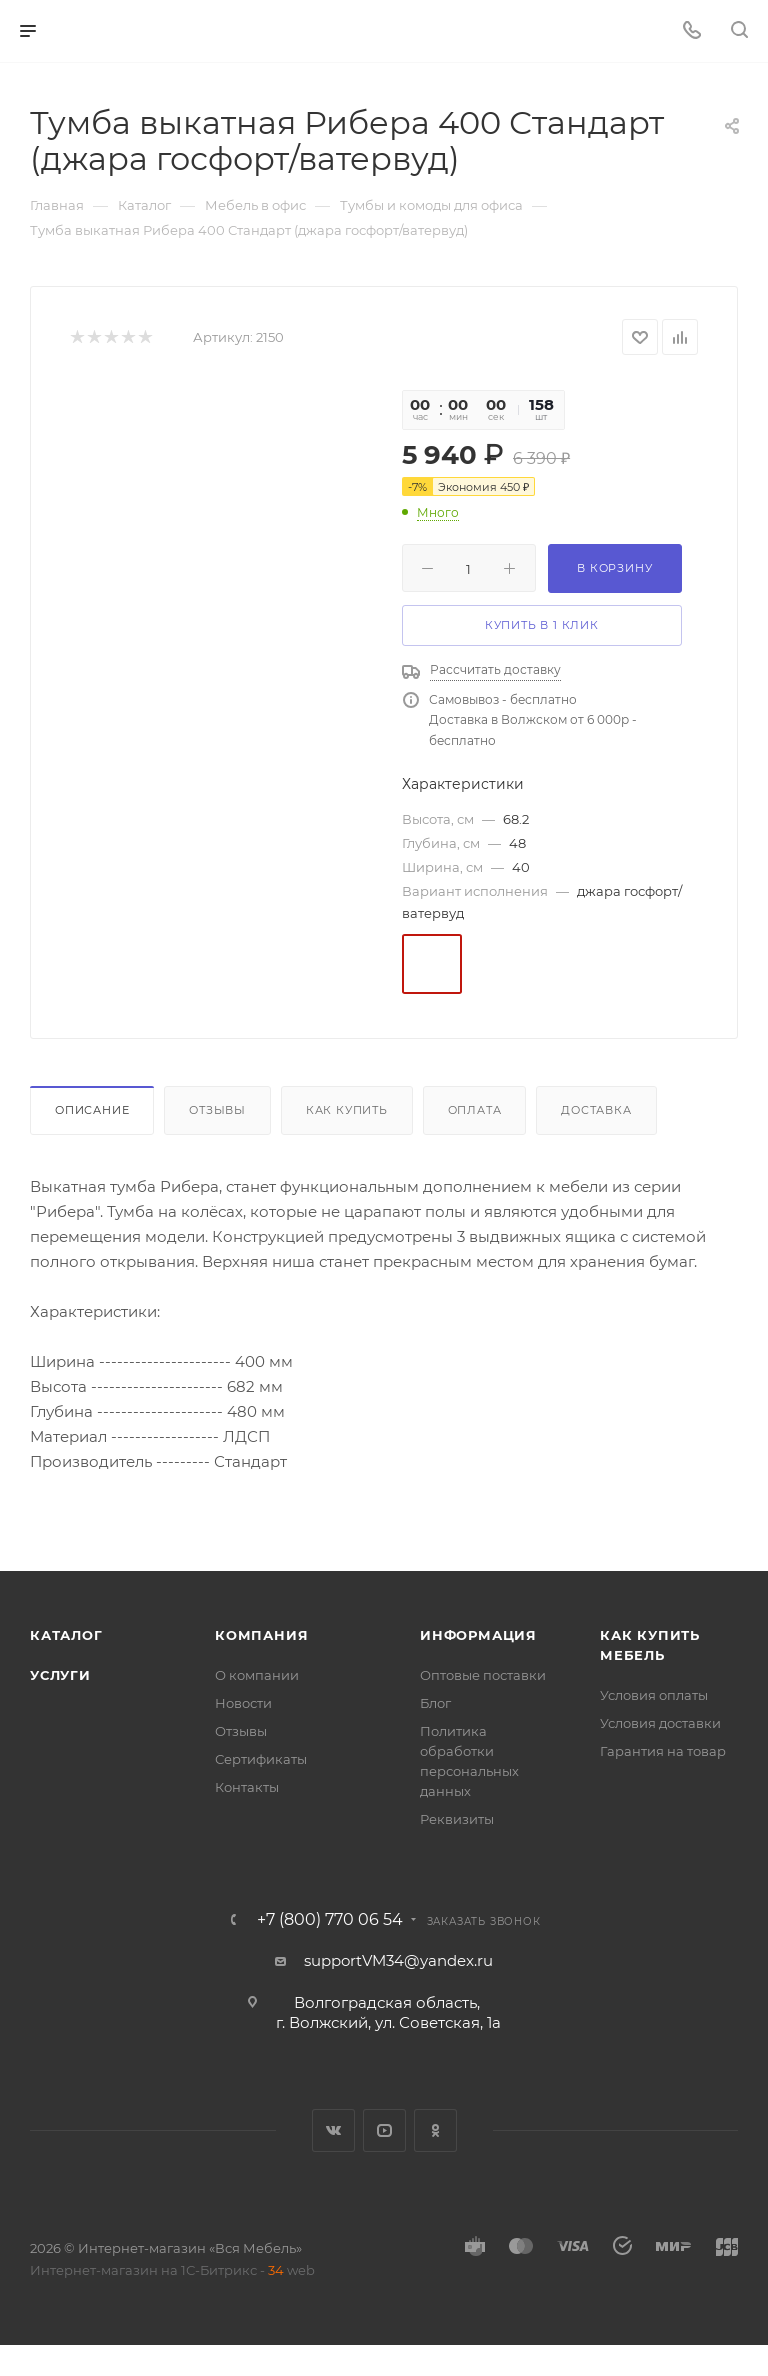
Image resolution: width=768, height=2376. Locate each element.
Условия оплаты (654, 1695)
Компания (261, 1635)
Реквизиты (457, 1819)
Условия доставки (660, 1723)
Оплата (475, 1110)
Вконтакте (333, 2130)
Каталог (66, 1635)
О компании (257, 1675)
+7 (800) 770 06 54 (330, 1920)
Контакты (247, 1787)
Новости (243, 1703)
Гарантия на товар (663, 1751)
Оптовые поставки (483, 1675)
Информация (478, 1635)
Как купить (347, 1110)
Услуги (60, 1675)
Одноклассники (435, 2130)
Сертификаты (261, 1759)
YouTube (384, 2130)
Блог (435, 1703)
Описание (92, 1110)
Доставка (596, 1110)
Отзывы (217, 1110)
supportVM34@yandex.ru (398, 1960)
